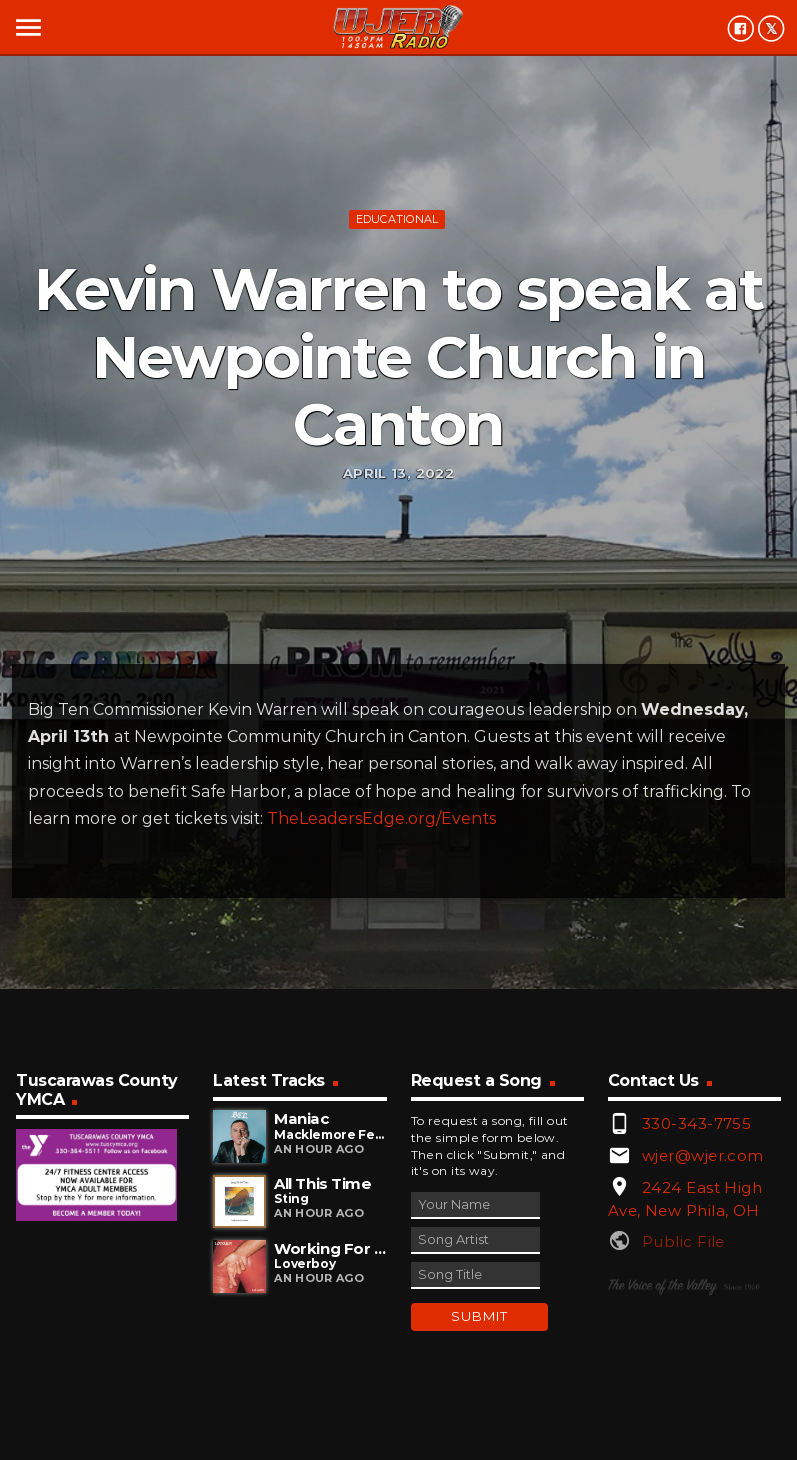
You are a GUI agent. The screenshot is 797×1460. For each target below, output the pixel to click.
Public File (683, 1241)
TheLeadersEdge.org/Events (381, 818)
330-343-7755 (696, 1123)
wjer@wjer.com (703, 1155)
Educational (397, 219)
